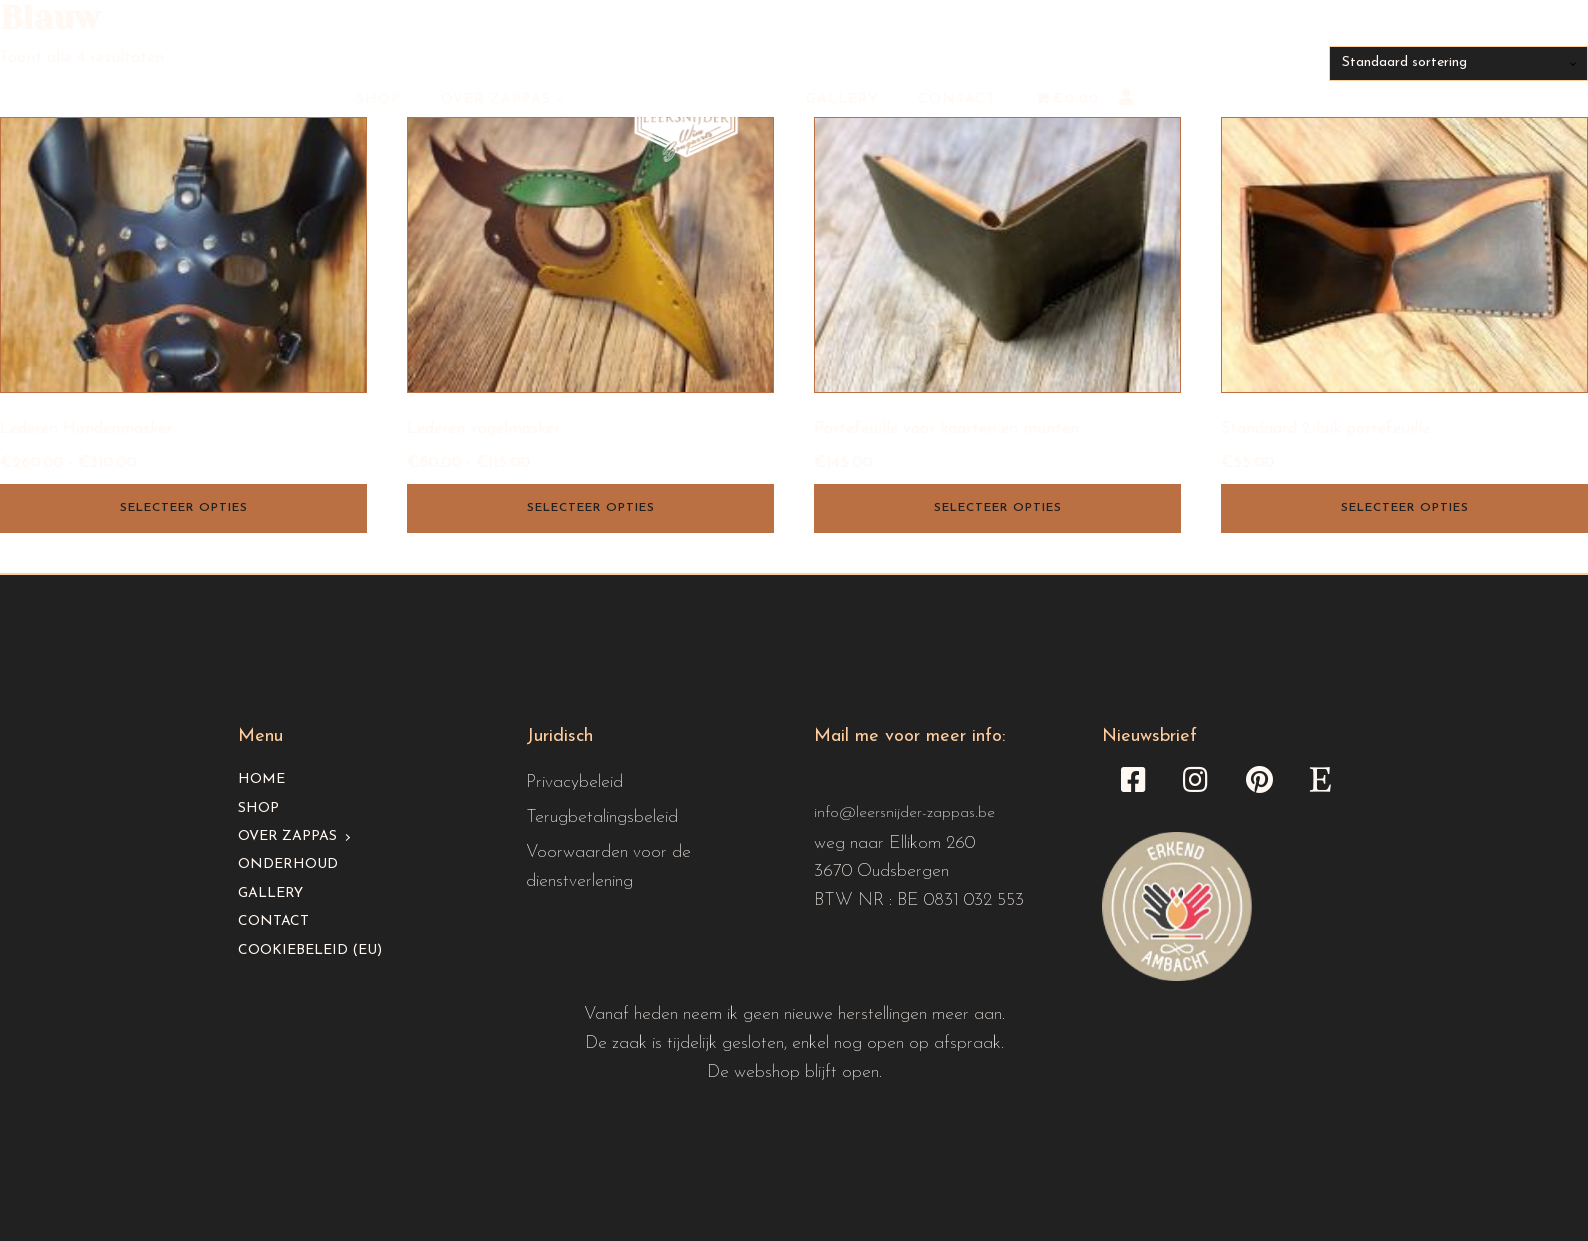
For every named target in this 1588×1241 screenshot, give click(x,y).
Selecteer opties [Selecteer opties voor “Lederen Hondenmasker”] (184, 508)
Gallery (842, 99)
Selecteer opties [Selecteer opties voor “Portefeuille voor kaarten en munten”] (998, 508)
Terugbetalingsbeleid (602, 817)
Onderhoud (288, 864)
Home (261, 779)
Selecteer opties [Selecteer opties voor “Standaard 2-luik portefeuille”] (1405, 508)
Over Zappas (496, 99)
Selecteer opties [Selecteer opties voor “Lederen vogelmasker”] (591, 508)
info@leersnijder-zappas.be (904, 813)
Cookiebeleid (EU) (310, 950)
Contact (957, 99)
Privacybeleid (574, 782)
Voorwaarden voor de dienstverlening (608, 867)
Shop (378, 99)
